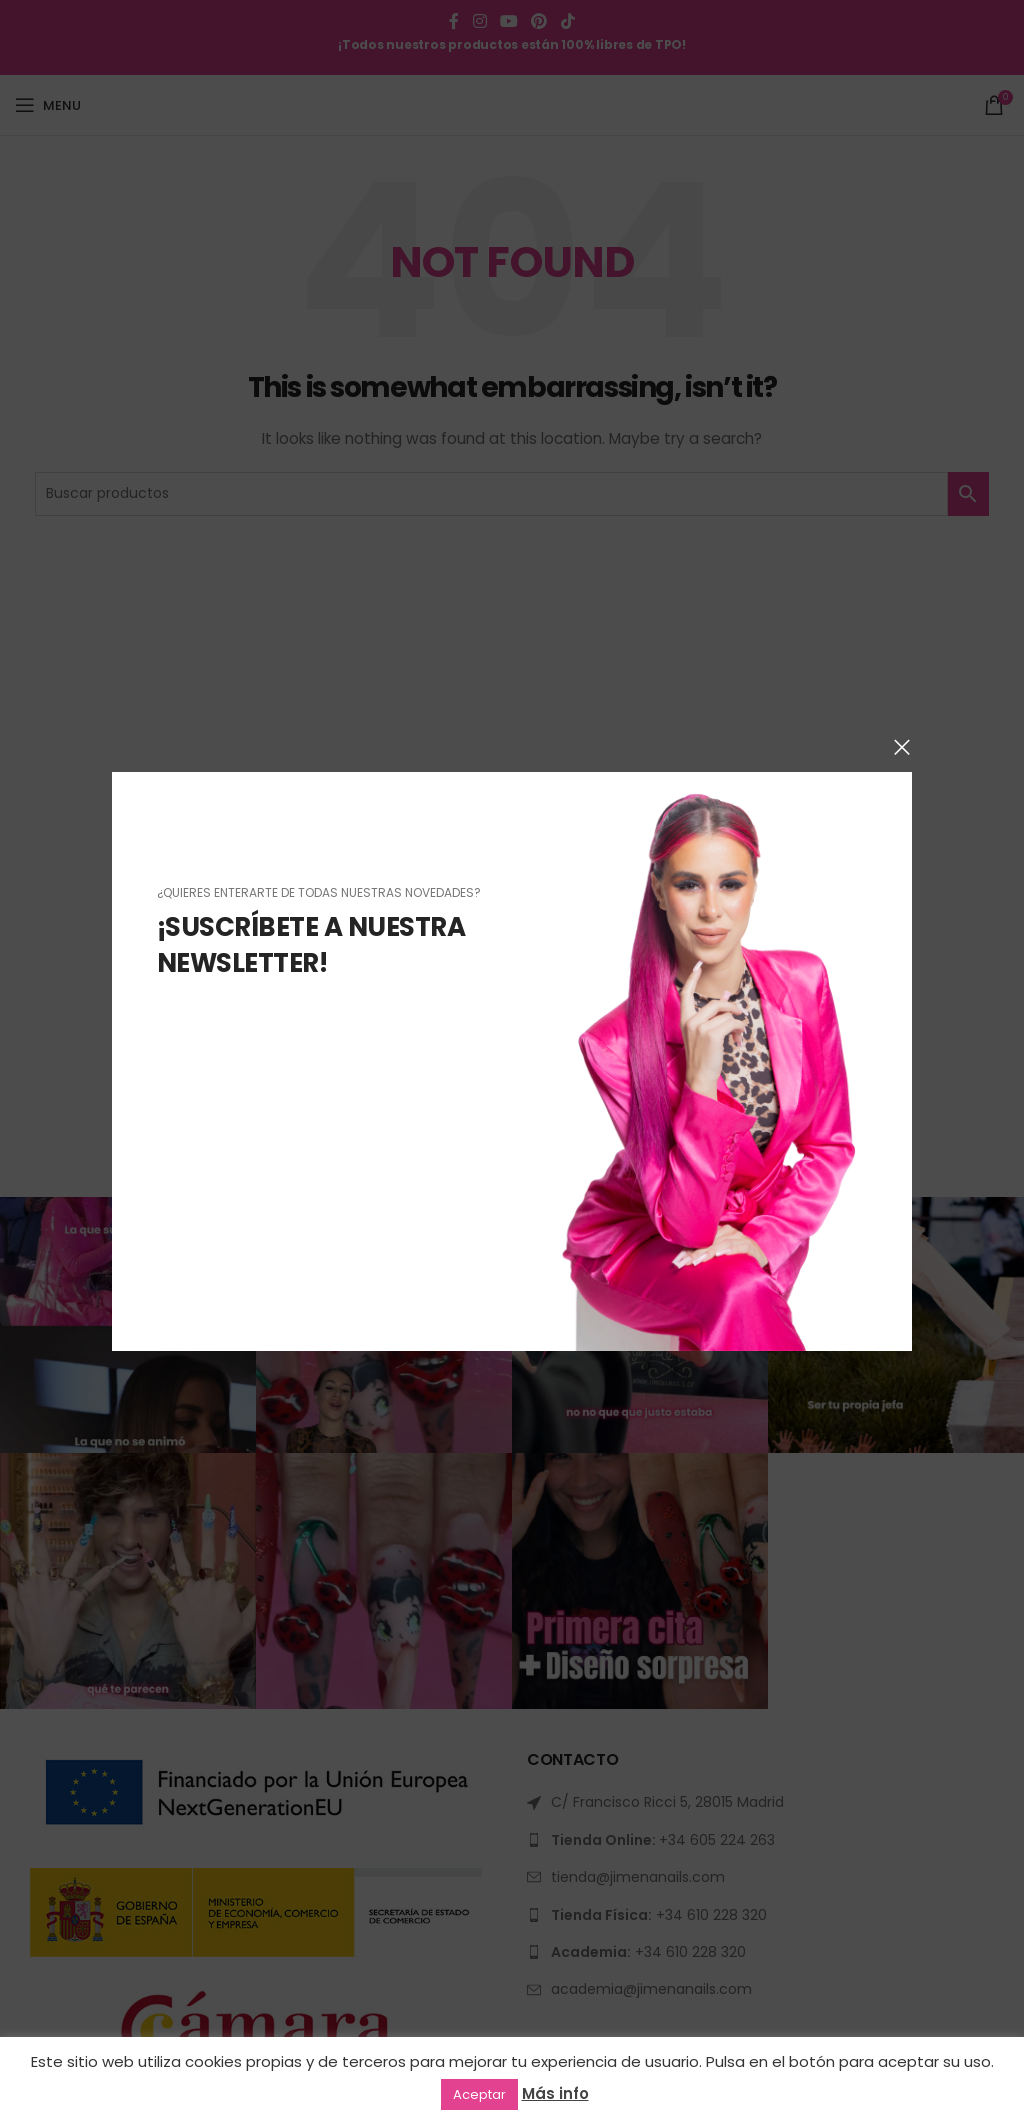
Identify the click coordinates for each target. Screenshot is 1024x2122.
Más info (555, 2093)
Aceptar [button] (479, 2094)
